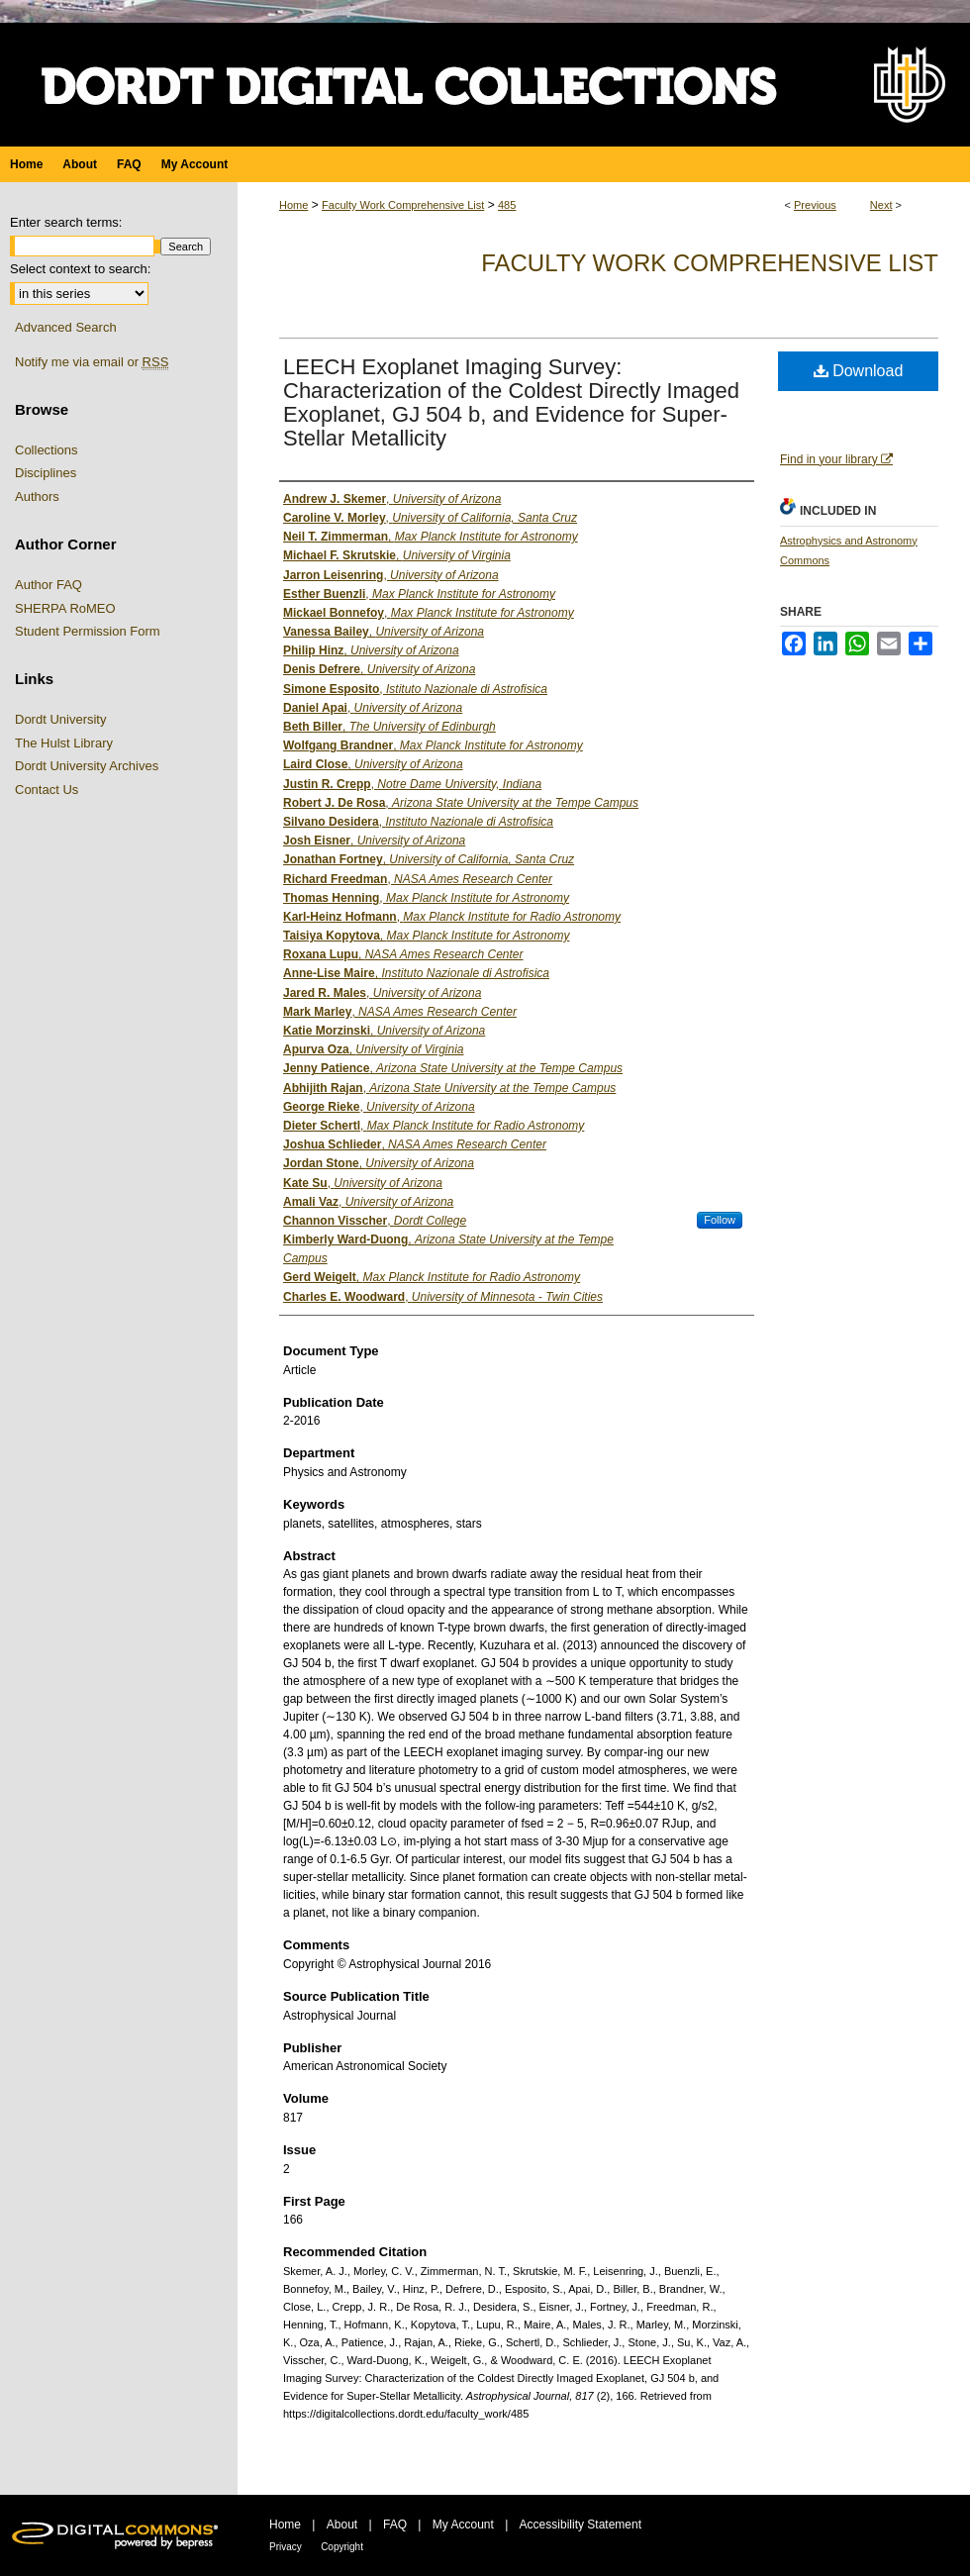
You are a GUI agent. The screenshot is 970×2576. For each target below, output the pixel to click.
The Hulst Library (64, 743)
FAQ (395, 2524)
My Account (463, 2524)
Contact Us (46, 789)
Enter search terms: (66, 222)
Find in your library (836, 459)
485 (507, 205)
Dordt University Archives (86, 765)
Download (859, 370)
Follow (719, 1220)
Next (881, 205)
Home (293, 205)
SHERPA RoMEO (65, 608)
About (342, 2524)
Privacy (285, 2546)
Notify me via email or (91, 362)
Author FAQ (48, 584)
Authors (37, 496)
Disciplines (45, 472)
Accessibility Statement (580, 2524)
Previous (815, 205)
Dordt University (60, 719)
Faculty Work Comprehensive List (403, 205)
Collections (46, 450)
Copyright (342, 2546)
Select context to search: (80, 268)
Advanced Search (66, 327)
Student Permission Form (87, 631)
